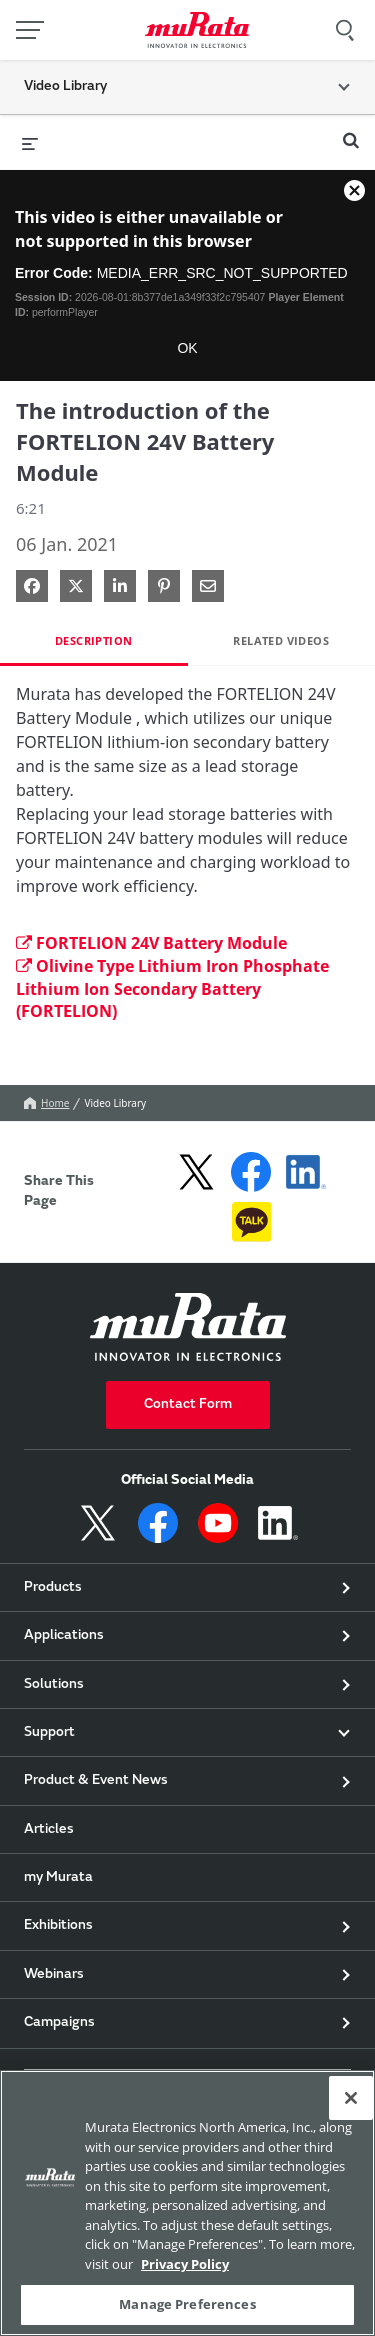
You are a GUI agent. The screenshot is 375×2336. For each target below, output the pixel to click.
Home (46, 1103)
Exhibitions (58, 1926)
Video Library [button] (65, 87)
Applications (64, 1636)
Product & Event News (96, 1781)
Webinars (54, 1975)
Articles (49, 1830)
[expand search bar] (351, 132)
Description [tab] (93, 640)
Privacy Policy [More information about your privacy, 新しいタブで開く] (185, 2264)
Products (53, 1588)
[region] (187, 2203)
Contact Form (188, 1405)
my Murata (58, 1878)
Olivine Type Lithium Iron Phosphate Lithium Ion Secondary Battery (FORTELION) (172, 989)
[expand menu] (30, 142)
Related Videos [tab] (281, 640)
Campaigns (59, 2023)
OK (187, 348)
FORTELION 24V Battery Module (151, 943)
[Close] (351, 2098)
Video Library (115, 1103)
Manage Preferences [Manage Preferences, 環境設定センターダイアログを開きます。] (187, 2304)
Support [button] (49, 1733)
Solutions (54, 1685)
